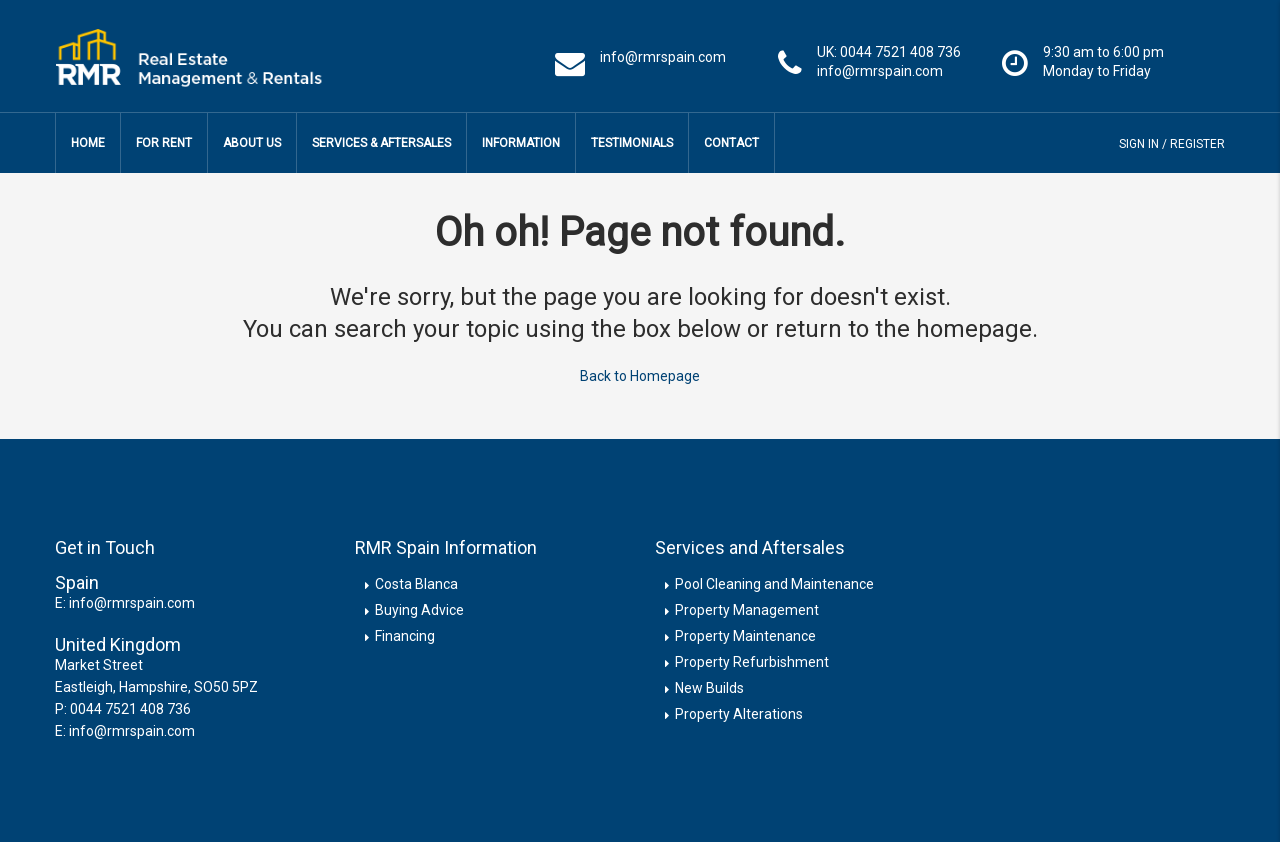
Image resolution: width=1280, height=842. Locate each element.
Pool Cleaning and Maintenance (774, 584)
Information (521, 143)
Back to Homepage (640, 376)
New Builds (709, 688)
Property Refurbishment (752, 662)
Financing (405, 636)
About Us (252, 143)
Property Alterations (739, 714)
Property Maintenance (745, 636)
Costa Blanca (416, 584)
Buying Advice (419, 610)
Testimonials (632, 143)
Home (88, 143)
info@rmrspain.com (132, 603)
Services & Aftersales (381, 143)
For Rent (164, 143)
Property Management (747, 610)
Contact (731, 143)
